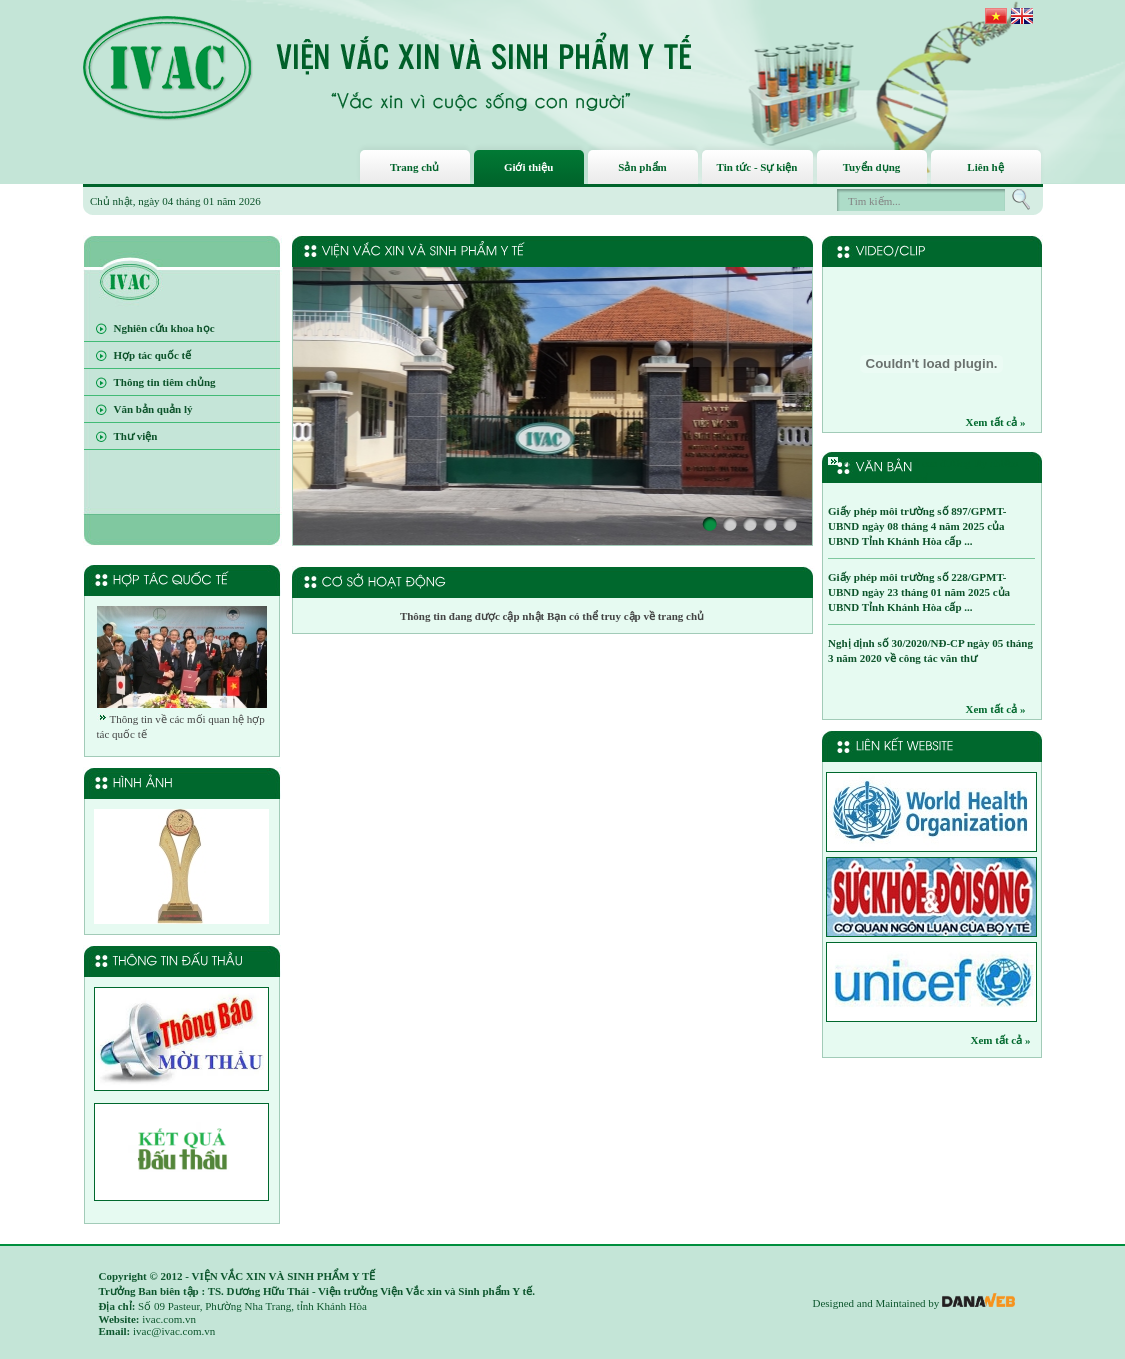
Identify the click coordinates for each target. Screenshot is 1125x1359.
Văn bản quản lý (153, 409)
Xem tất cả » (996, 422)
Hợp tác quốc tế (153, 355)
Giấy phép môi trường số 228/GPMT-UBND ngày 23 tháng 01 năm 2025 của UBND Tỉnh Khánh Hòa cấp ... (919, 592)
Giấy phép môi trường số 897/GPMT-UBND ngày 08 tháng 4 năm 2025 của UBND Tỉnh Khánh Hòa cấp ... (917, 526)
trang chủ (679, 616)
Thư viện (136, 436)
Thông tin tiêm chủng (165, 382)
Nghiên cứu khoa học (164, 328)
